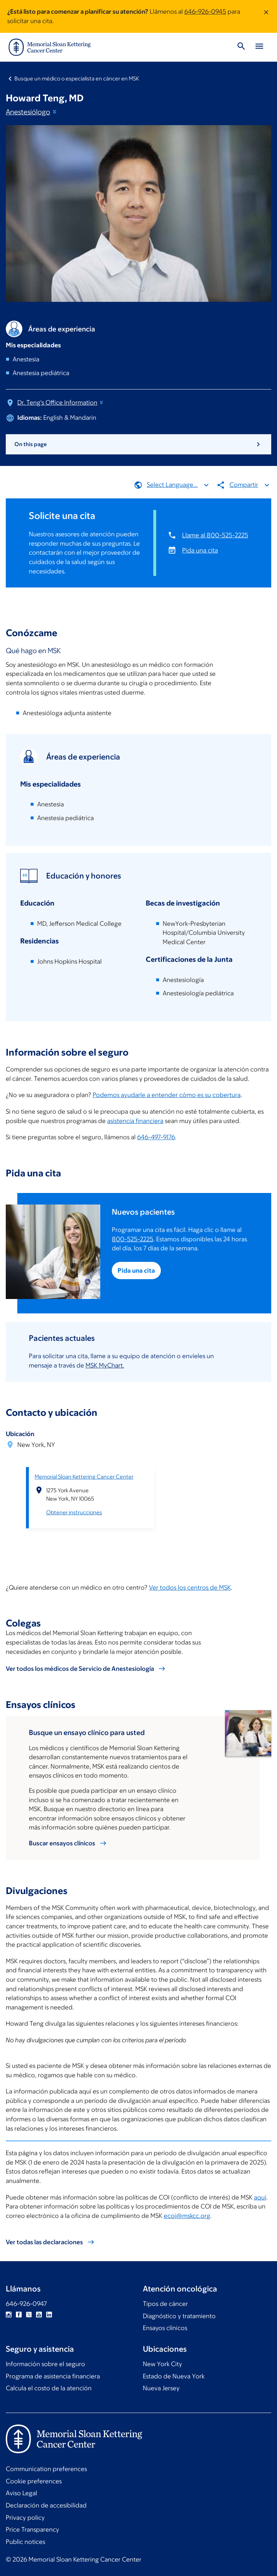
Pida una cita (200, 550)
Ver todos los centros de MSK (190, 1587)
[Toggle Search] (241, 47)
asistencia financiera (135, 1120)
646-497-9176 (156, 1137)
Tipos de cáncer (165, 2303)
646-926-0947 (26, 2303)
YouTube (39, 2314)
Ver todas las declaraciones (44, 2242)
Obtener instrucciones (74, 1512)
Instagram (9, 2314)
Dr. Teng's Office (60, 402)
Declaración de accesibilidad (46, 2505)
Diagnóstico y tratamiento (179, 2316)
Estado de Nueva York (174, 2376)
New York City (162, 2364)
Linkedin (49, 2314)
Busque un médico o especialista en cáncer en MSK (76, 78)
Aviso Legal (21, 2493)
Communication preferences (46, 2468)
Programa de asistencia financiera (53, 2376)
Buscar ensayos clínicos (62, 1843)
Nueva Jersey (161, 2388)
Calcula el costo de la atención (49, 2388)
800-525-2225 (132, 1238)
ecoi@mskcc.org (187, 2215)
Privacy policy (25, 2517)
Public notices (25, 2541)
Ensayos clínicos (165, 2327)
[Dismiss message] (266, 16)
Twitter (29, 2314)
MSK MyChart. (104, 1365)
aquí (260, 2197)
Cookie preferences (34, 2481)
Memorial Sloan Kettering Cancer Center (84, 1476)
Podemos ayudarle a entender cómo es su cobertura (167, 1094)
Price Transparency (32, 2529)
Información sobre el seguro (45, 2364)
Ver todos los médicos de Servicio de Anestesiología (80, 1668)
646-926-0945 (205, 11)
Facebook (19, 2314)
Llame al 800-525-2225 (215, 534)
